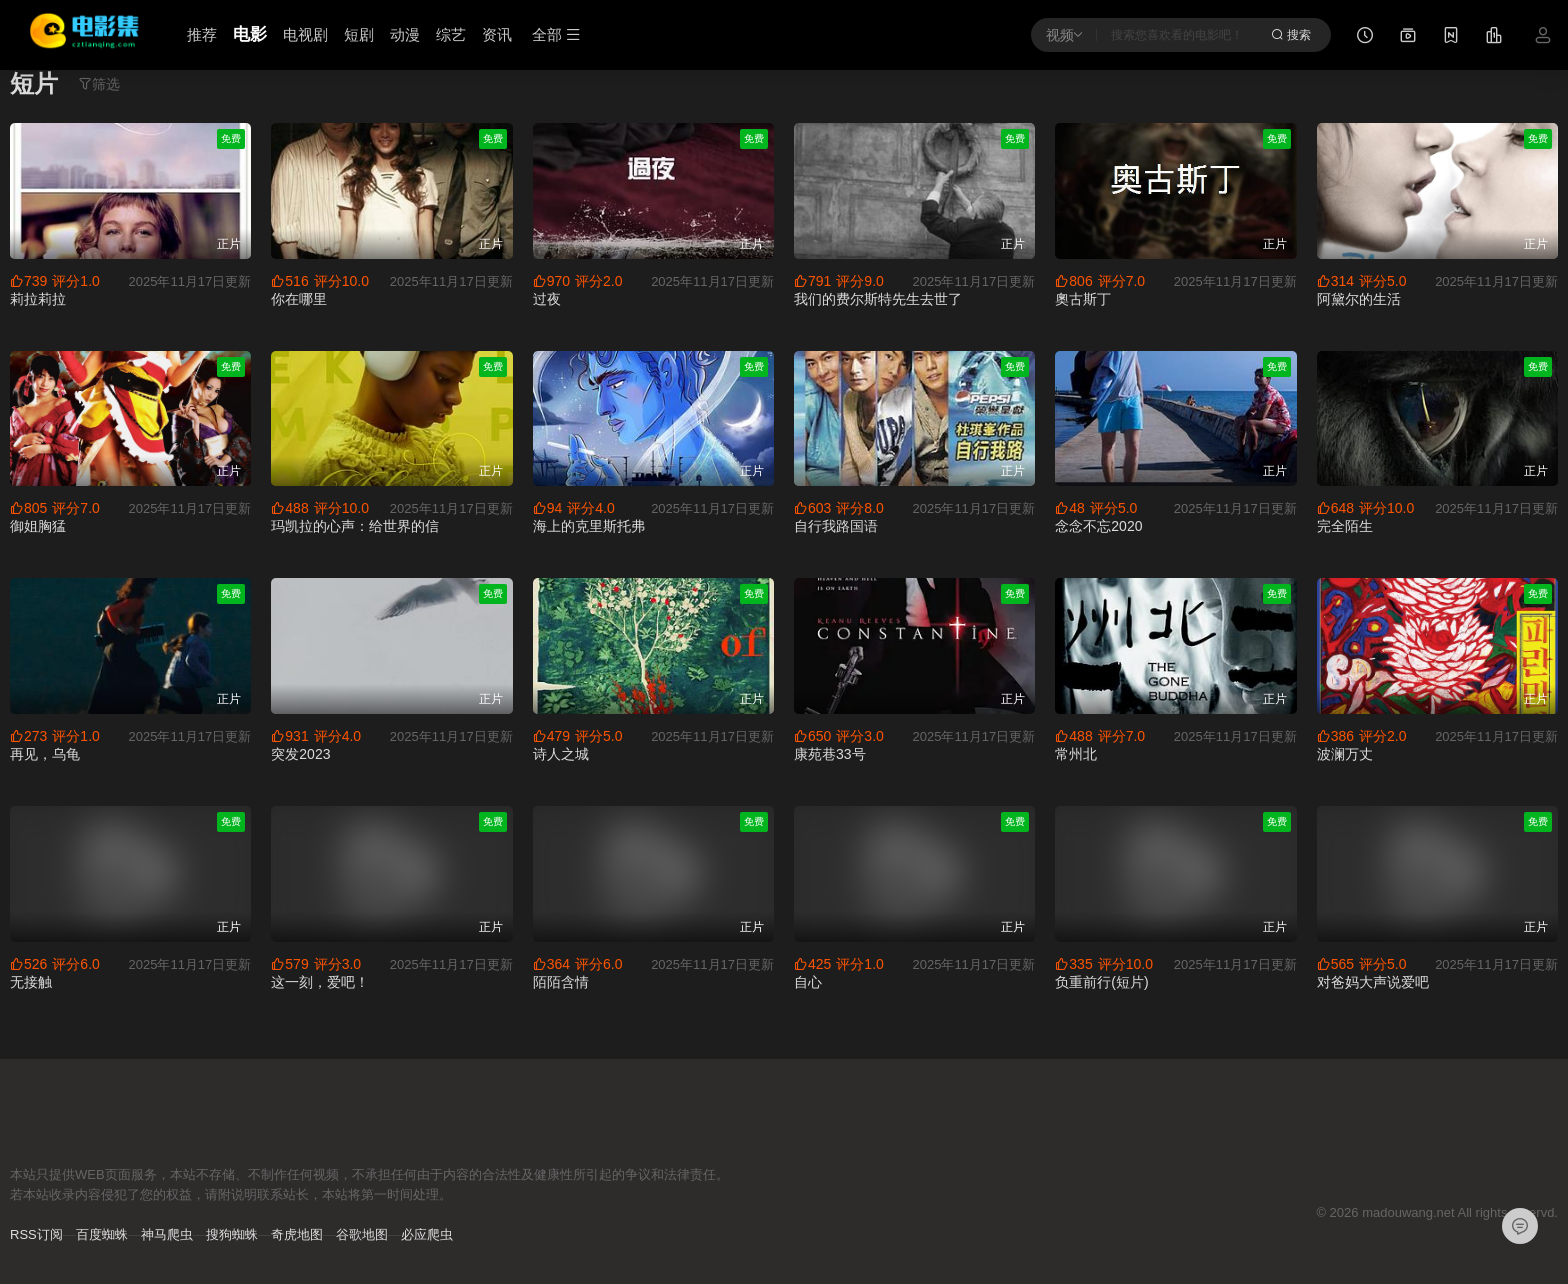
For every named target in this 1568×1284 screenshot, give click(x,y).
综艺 (451, 34)
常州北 (1076, 754)
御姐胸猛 (38, 526)
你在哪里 (299, 299)
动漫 (405, 34)
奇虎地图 (297, 1234)
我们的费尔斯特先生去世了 (878, 299)
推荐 (202, 34)
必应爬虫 (427, 1234)
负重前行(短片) (1101, 982)
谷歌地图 (362, 1234)
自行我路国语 (836, 526)
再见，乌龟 (45, 754)
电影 (250, 34)
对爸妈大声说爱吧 (1373, 982)
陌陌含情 (561, 982)
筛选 (99, 84)
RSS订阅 (36, 1234)
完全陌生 (1345, 526)
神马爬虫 (167, 1234)
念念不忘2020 (1098, 526)
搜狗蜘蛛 (232, 1234)
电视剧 (305, 34)
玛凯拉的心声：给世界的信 (355, 526)
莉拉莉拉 (38, 299)
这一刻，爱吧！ (320, 982)
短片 (34, 83)
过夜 (547, 299)
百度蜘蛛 (102, 1234)
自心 (808, 982)
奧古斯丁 (1083, 299)
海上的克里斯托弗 (589, 526)
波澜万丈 (1345, 754)
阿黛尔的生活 (1359, 299)
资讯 (497, 34)
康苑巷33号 (830, 754)
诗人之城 (561, 754)
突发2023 (300, 754)
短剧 (359, 34)
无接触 (31, 982)
